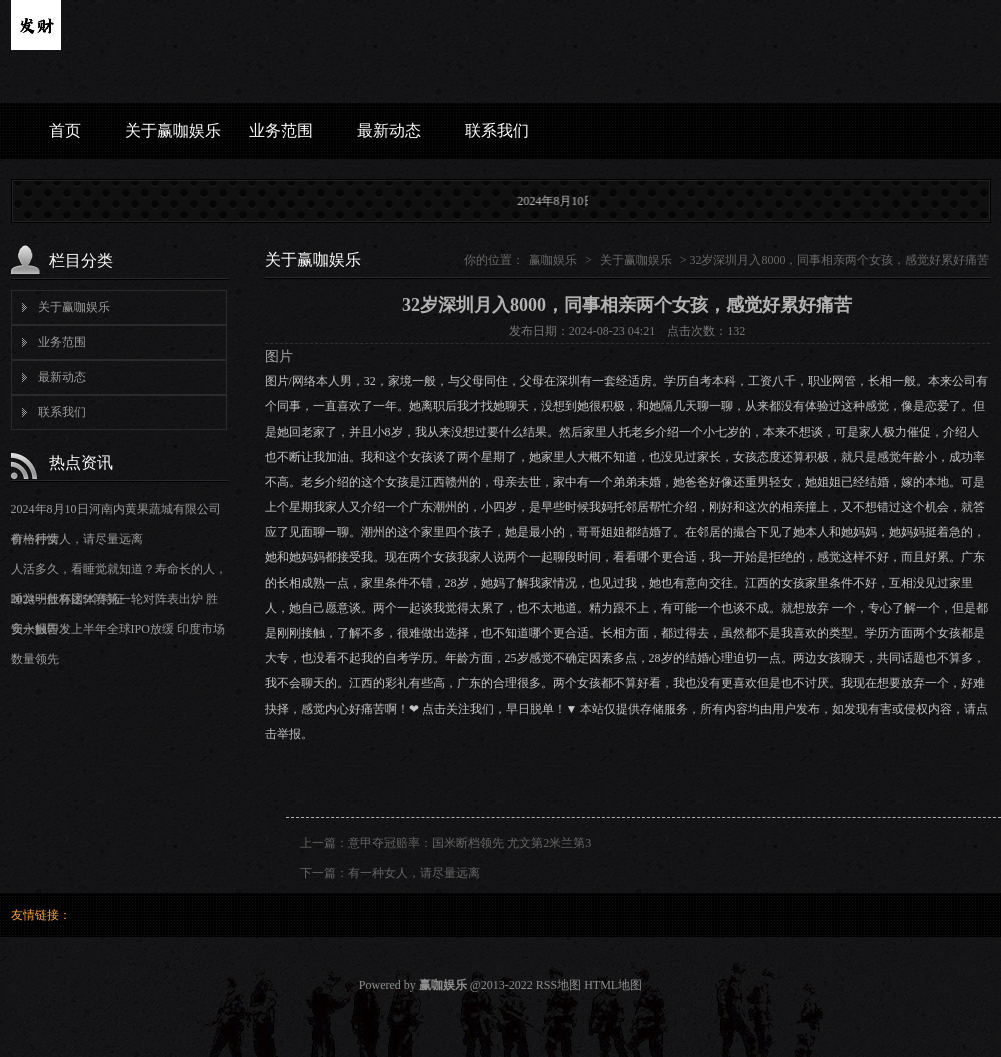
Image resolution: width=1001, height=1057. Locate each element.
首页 (65, 130)
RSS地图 (558, 985)
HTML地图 (613, 985)
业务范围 (281, 130)
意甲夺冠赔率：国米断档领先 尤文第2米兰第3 (469, 843)
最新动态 (389, 130)
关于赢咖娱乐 (173, 130)
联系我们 (497, 130)
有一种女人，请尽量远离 (77, 539)
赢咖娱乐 (553, 260)
